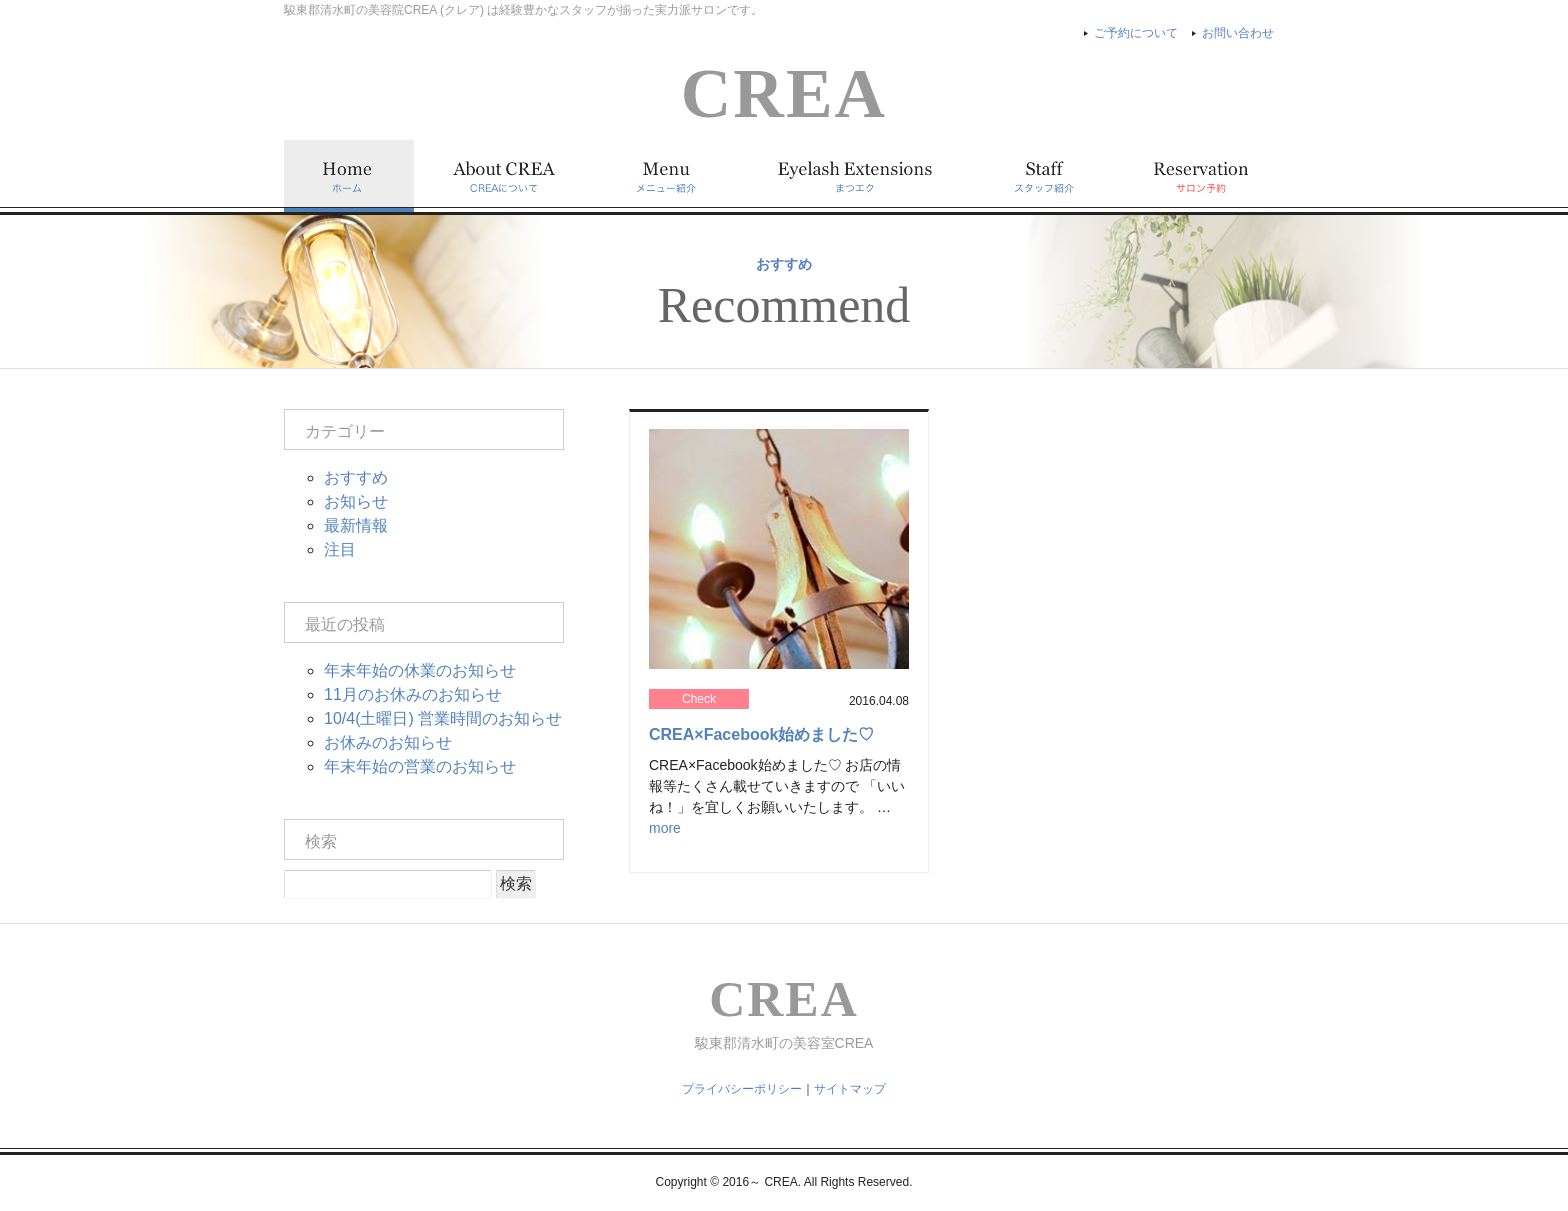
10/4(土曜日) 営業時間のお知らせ (443, 718)
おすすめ (356, 477)
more (665, 828)
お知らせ (356, 501)
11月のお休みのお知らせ (413, 694)
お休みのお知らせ (388, 742)
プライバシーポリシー (742, 1089)
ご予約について (1136, 33)
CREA (784, 93)
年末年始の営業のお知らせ (420, 766)
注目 (340, 549)
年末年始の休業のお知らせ (420, 670)
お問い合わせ (1238, 33)
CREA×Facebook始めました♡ (761, 734)
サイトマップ (850, 1089)
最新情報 (356, 525)
